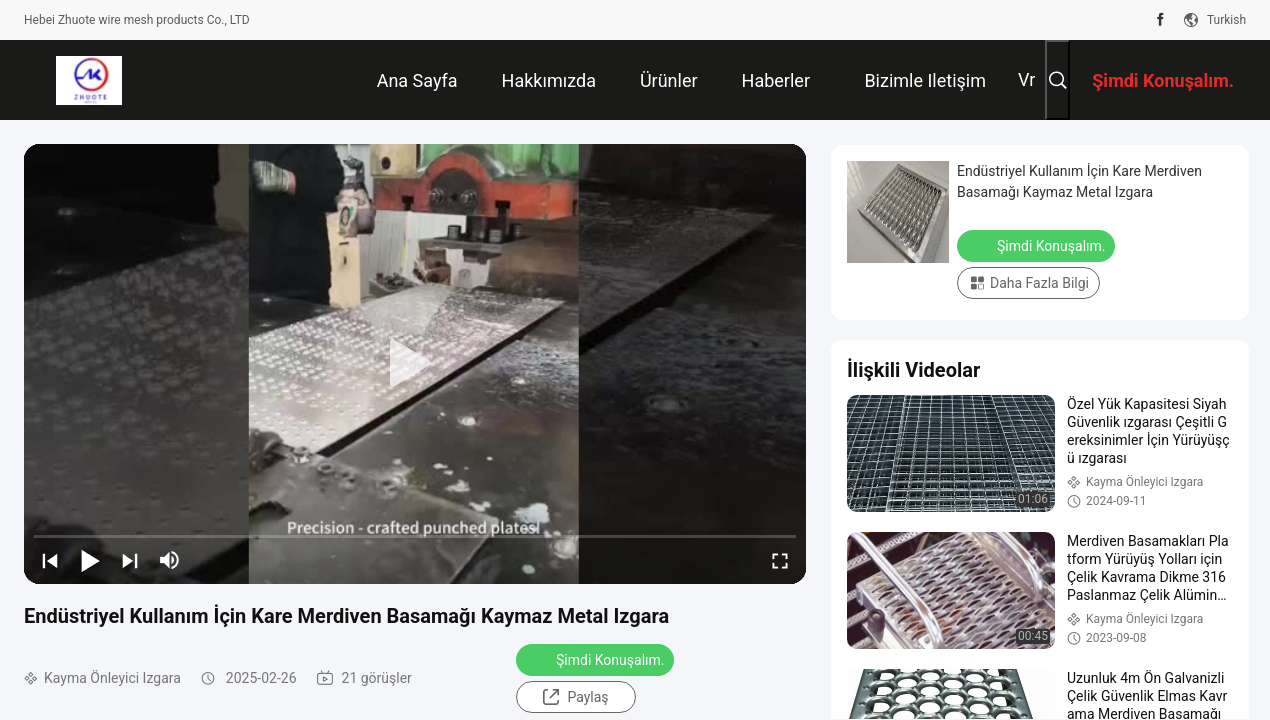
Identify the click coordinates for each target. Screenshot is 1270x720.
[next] (130, 560)
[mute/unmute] (170, 560)
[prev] (50, 560)
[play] (415, 364)
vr (1026, 79)
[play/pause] (90, 560)
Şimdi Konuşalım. (597, 659)
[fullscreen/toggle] (780, 560)
